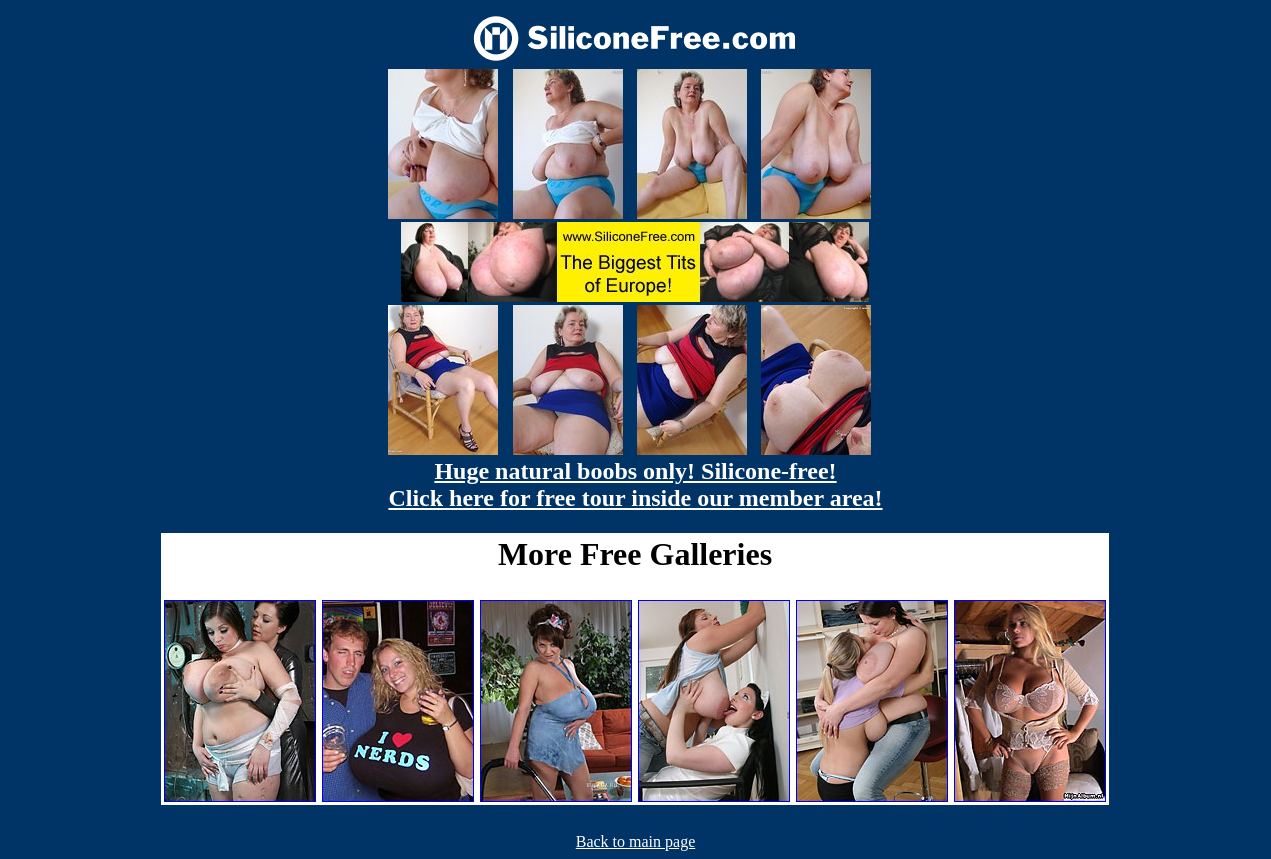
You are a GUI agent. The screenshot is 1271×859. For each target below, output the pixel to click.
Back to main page (636, 841)
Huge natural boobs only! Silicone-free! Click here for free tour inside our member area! (635, 484)
